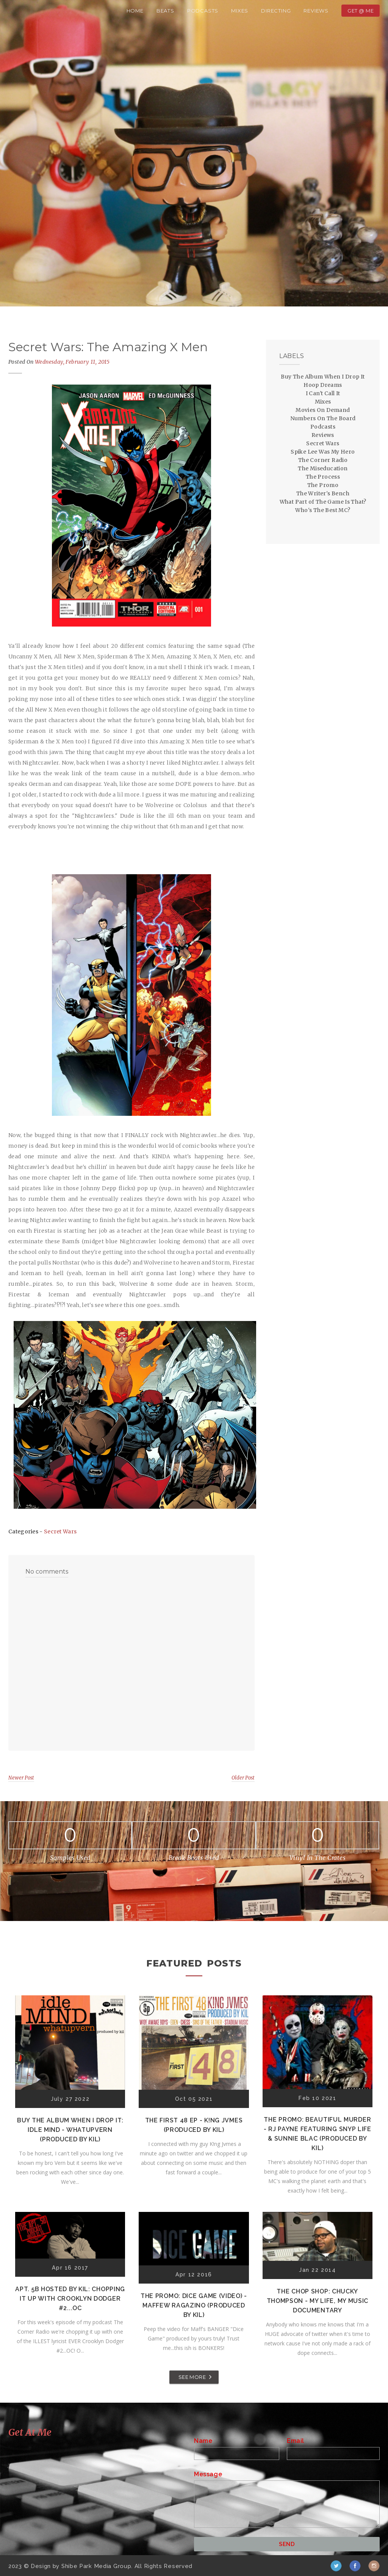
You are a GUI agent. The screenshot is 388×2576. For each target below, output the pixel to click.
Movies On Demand (323, 410)
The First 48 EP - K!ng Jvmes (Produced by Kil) (194, 2125)
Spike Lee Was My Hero (323, 451)
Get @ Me (360, 11)
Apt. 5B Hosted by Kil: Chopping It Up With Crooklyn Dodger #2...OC (70, 2298)
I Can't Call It (323, 393)
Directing (276, 11)
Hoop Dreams (323, 385)
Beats (165, 11)
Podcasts (202, 11)
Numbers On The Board (323, 418)
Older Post (243, 1778)
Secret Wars (60, 1531)
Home (135, 11)
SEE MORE (192, 2377)
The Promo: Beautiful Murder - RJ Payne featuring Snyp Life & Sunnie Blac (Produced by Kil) (317, 2134)
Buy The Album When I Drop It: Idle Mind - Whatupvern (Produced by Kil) (70, 2130)
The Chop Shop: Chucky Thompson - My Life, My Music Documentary (318, 2301)
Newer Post (21, 1778)
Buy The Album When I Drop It (323, 376)
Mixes (239, 11)
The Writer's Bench (322, 493)
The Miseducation (322, 468)
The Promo (323, 485)
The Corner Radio (322, 460)
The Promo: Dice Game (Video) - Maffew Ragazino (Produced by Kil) (194, 2305)
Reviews (316, 11)
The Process (323, 476)
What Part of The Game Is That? (323, 501)
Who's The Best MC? (322, 510)
